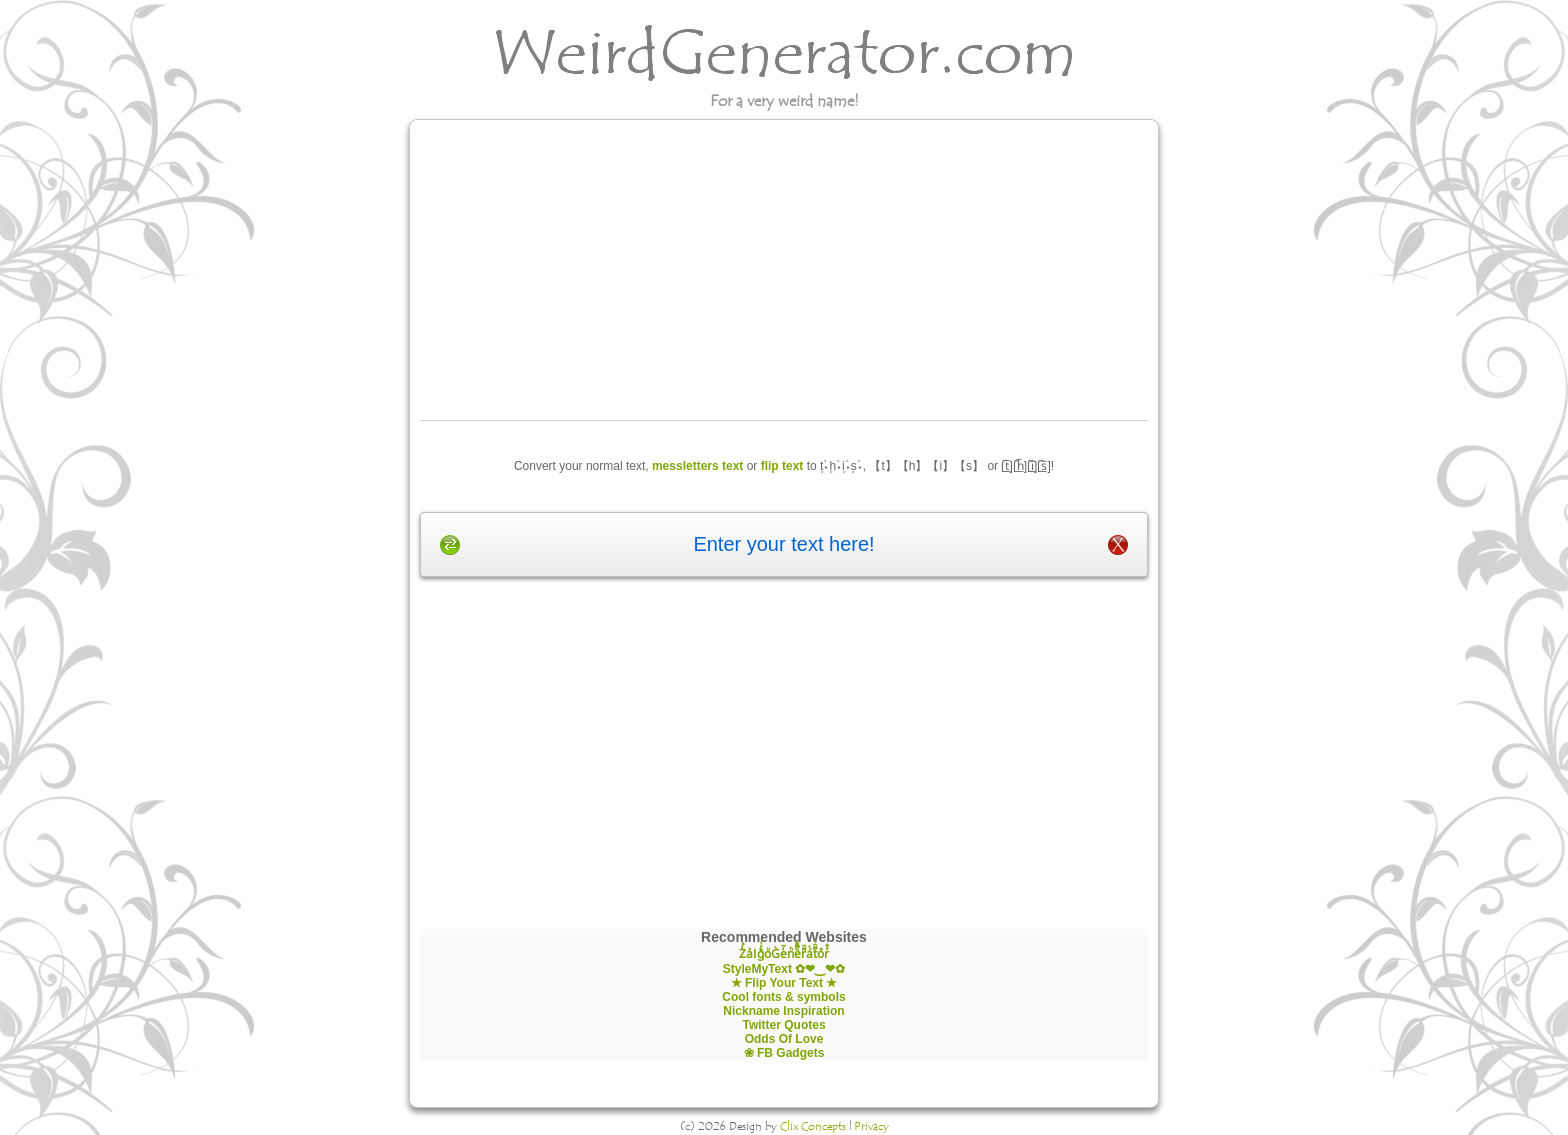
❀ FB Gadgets (784, 1053)
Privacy (871, 1126)
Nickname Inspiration (783, 1011)
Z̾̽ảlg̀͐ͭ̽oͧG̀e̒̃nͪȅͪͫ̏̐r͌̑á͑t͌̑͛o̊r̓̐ (783, 954)
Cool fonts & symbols (783, 997)
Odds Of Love (784, 1039)
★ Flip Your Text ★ (784, 983)
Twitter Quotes (783, 1025)
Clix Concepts (813, 1126)
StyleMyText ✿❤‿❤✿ (784, 969)
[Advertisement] (784, 270)
